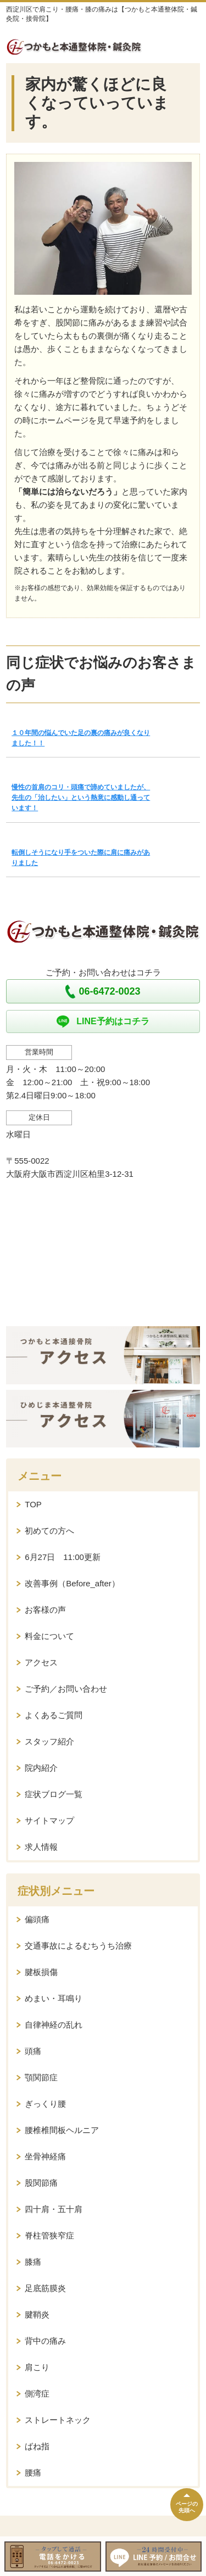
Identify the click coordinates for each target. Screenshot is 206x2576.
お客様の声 (45, 1609)
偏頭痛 (37, 1919)
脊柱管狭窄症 (49, 2235)
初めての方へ (49, 1530)
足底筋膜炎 (45, 2288)
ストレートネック (58, 2420)
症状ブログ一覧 (53, 1794)
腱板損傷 (41, 1972)
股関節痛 (41, 2182)
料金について (49, 1636)
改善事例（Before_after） (72, 1583)
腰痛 (33, 2472)
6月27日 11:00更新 (63, 1557)
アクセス (41, 1662)
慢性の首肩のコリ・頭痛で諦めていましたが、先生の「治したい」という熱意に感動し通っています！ (81, 797)
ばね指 (37, 2446)
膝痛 (33, 2261)
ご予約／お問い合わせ (66, 1688)
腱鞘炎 (37, 2314)
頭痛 (33, 2051)
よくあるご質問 (53, 1715)
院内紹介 (41, 1767)
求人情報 (41, 1846)
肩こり (37, 2367)
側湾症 (37, 2393)
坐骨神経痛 (45, 2156)
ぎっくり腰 (45, 2103)
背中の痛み (45, 2340)
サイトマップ (49, 1820)
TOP (33, 1504)
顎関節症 (41, 2077)
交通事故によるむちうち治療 (78, 1945)
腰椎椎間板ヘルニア (62, 2130)
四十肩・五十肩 (53, 2209)
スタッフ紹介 (49, 1741)
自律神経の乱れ (53, 2024)
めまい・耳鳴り (53, 1998)
